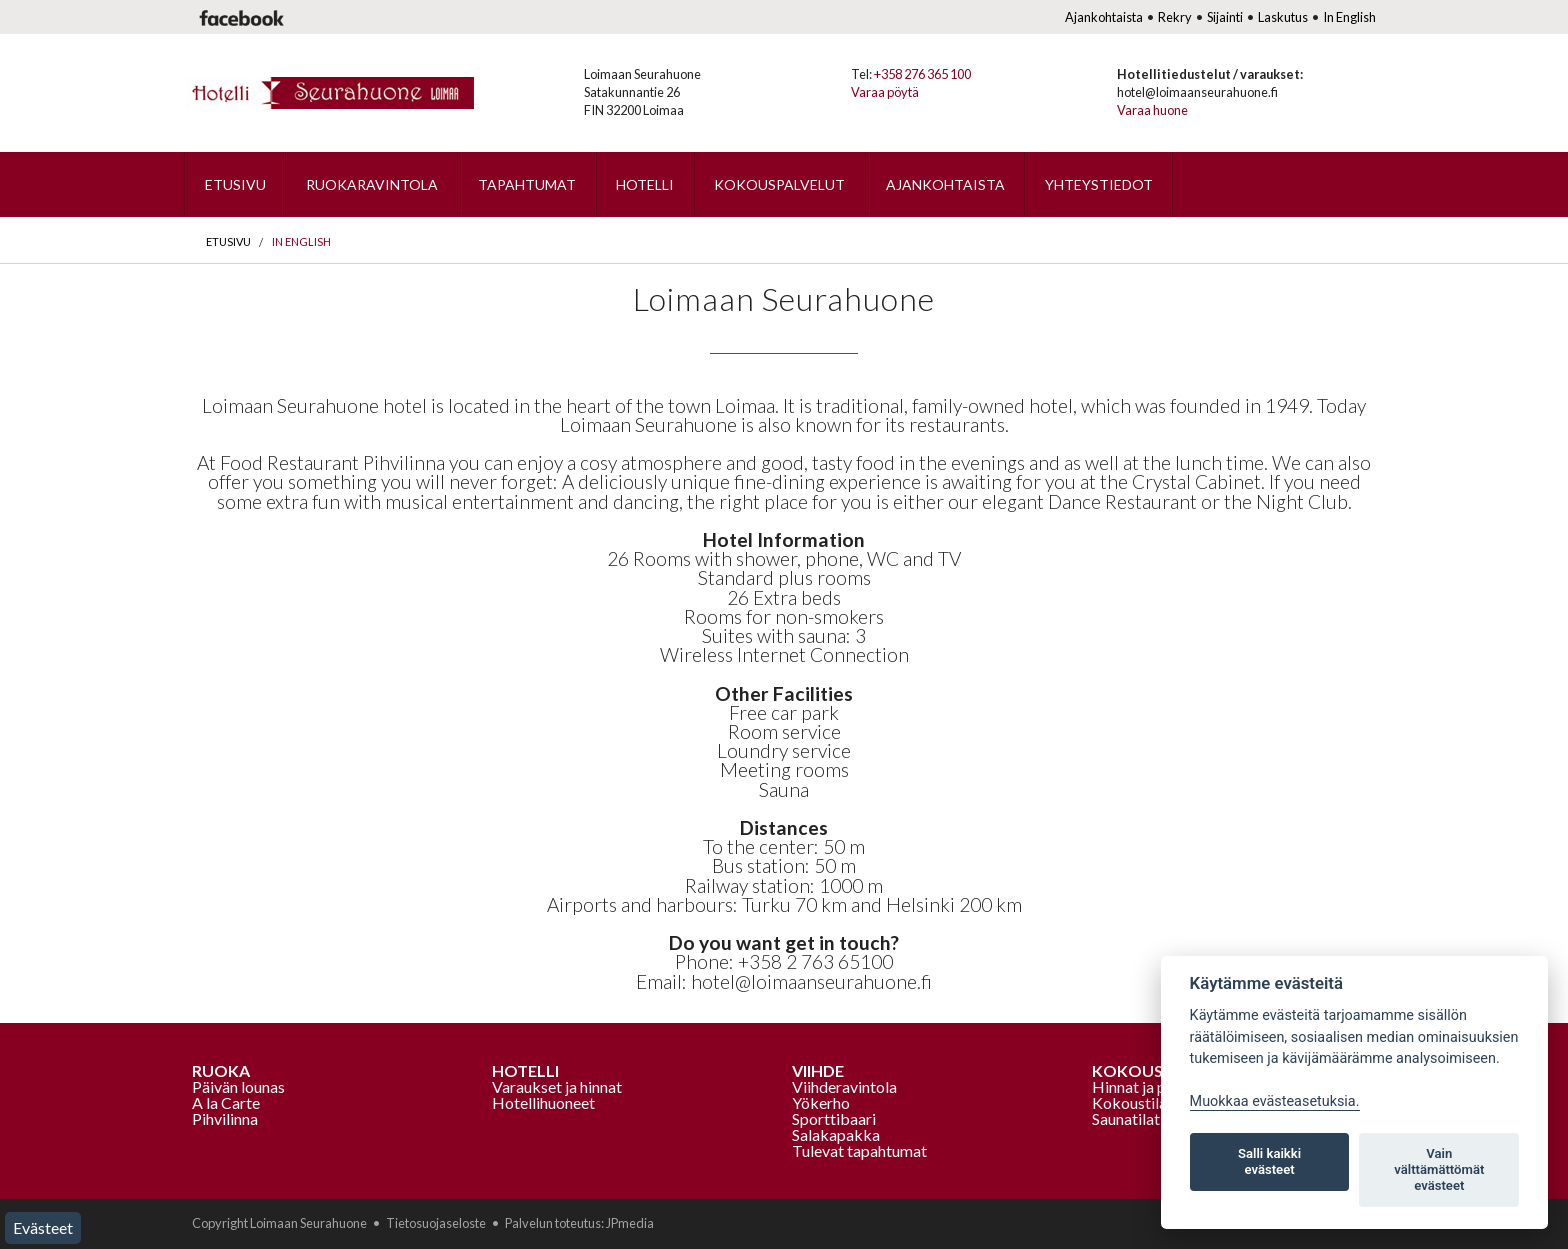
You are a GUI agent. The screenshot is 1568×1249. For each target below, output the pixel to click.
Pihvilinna (225, 1118)
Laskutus (1283, 17)
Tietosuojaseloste (436, 1223)
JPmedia (630, 1223)
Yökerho (821, 1102)
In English (1349, 17)
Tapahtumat (527, 184)
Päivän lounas (238, 1086)
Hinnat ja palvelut (1152, 1086)
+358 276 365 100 (922, 74)
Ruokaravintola (372, 184)
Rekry (1175, 17)
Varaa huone (1152, 110)
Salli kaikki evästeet (1269, 1161)
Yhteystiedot (1099, 184)
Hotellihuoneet (543, 1102)
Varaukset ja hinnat (557, 1086)
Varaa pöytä (885, 92)
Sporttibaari (834, 1118)
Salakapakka (836, 1134)
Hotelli (645, 184)
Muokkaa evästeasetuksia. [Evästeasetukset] (1275, 1101)
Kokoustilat (1132, 1102)
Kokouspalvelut (779, 184)
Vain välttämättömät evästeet (1439, 1169)
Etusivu (235, 184)
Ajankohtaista (1104, 17)
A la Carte (226, 1102)
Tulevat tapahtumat (859, 1150)
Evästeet (43, 1227)
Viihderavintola (844, 1086)
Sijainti (1225, 17)
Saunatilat (1126, 1118)
